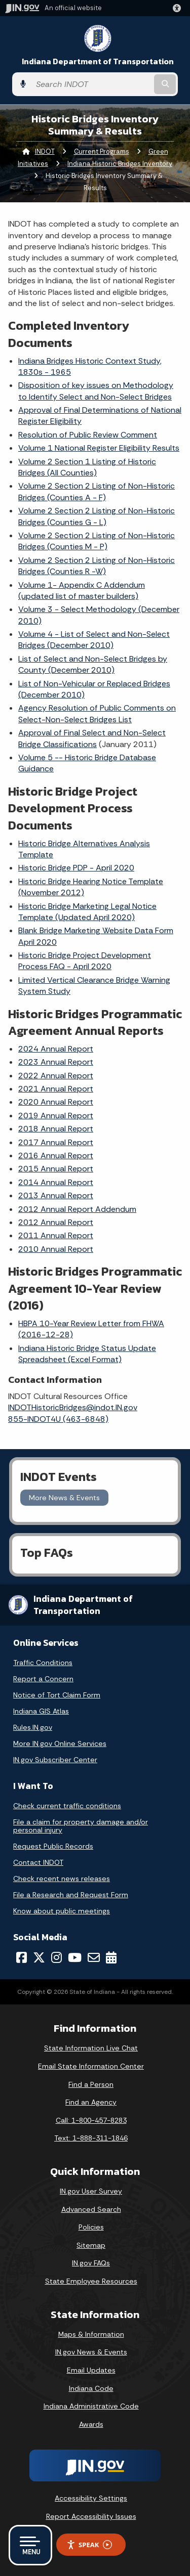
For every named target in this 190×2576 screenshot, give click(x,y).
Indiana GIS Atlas (41, 1711)
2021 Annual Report (55, 1088)
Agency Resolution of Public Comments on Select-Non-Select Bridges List (97, 713)
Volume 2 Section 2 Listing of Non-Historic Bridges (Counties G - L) (96, 516)
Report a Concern (43, 1678)
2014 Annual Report (55, 1182)
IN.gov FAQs (91, 2262)
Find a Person (90, 2084)
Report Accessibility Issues (91, 2516)
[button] (179, 8)
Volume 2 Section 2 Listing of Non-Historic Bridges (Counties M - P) (96, 541)
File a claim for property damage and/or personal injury (80, 1826)
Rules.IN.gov (32, 1727)
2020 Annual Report (55, 1102)
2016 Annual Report (55, 1155)
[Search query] (91, 84)
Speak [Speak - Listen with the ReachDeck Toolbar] (89, 2545)
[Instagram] (56, 1957)
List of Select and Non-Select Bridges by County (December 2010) (92, 664)
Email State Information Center (91, 2066)
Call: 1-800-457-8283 (91, 2120)
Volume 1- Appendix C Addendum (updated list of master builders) (81, 590)
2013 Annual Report (55, 1195)
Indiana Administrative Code (91, 2406)
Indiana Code (91, 2388)
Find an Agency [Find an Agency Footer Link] (91, 2102)
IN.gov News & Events (91, 2351)
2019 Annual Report (55, 1115)
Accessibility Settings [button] (91, 2498)
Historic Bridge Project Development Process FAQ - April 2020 (84, 961)
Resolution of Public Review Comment (87, 434)
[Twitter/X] (39, 1957)
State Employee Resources (91, 2281)
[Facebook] (21, 1957)
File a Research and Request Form (70, 1894)
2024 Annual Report (55, 1048)
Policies (91, 2227)
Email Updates (91, 2370)
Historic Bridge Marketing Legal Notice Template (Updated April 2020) (87, 912)
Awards (91, 2424)
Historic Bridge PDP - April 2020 (76, 867)
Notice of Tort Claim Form (56, 1694)
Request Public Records (53, 1846)
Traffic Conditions (42, 1662)
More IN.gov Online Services (59, 1743)
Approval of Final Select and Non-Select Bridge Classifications (92, 738)
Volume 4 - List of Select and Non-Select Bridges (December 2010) (94, 639)
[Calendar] (111, 1957)
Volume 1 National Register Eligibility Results (98, 448)
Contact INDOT (38, 1862)
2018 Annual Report (55, 1128)
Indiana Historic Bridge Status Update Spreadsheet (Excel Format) (87, 1354)
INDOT (45, 151)
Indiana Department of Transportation (98, 61)
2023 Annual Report (55, 1062)
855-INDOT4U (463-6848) (58, 1419)
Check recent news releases (61, 1878)
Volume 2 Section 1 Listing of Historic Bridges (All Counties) (87, 467)
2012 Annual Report (55, 1222)
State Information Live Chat (91, 2048)
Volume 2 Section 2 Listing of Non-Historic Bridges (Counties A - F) (96, 491)
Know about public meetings (61, 1910)
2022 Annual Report (55, 1075)
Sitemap (91, 2245)
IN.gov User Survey (91, 2191)
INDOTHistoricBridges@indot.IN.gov (72, 1407)
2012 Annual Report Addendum (77, 1209)
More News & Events (64, 1497)
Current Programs (101, 151)
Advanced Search (91, 2209)
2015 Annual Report (55, 1168)
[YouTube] (75, 1957)
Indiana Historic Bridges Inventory (119, 163)
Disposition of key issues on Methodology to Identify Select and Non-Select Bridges (95, 391)
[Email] (94, 1957)
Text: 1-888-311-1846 (91, 2138)
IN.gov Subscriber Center (55, 1759)
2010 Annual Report (55, 1249)
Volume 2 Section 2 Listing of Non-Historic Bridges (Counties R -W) (96, 566)
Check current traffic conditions (67, 1805)
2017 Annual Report (55, 1142)
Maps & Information (91, 2334)
